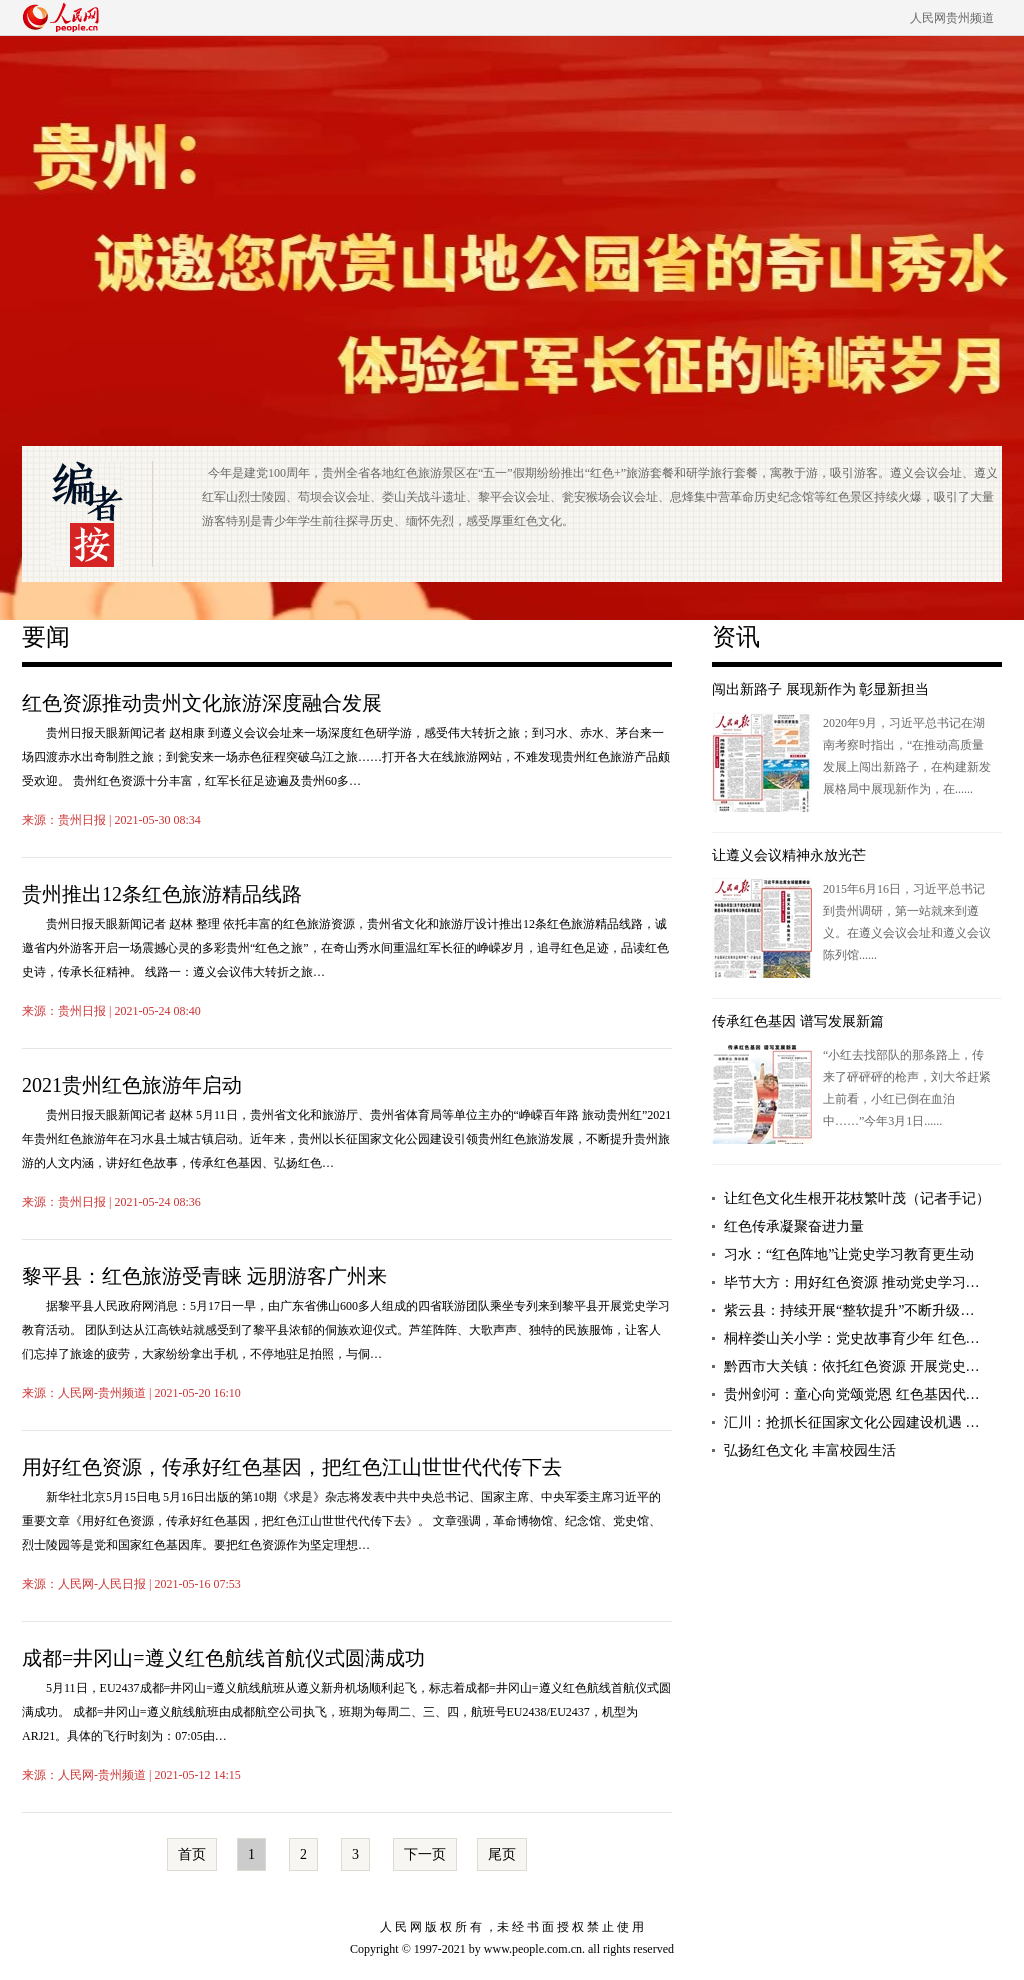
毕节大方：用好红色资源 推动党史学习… (852, 1282)
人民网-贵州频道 (102, 1393)
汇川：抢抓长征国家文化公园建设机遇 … (852, 1422)
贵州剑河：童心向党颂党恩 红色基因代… (852, 1394)
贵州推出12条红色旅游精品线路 (162, 894)
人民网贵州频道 (952, 18)
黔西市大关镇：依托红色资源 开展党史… (852, 1366)
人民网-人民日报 (102, 1584)
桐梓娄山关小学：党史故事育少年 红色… (852, 1338)
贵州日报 (82, 820)
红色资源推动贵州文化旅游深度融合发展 (202, 703)
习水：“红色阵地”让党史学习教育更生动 (849, 1254)
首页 (192, 1854)
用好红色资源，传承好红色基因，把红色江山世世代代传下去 (292, 1467)
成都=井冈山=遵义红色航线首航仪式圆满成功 (223, 1658)
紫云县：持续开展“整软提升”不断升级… (849, 1310)
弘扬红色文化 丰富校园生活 (810, 1450)
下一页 (425, 1854)
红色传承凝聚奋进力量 (794, 1226)
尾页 (502, 1854)
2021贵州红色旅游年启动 (132, 1085)
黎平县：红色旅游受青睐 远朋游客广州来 (204, 1276)
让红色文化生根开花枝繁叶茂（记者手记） (857, 1198)
